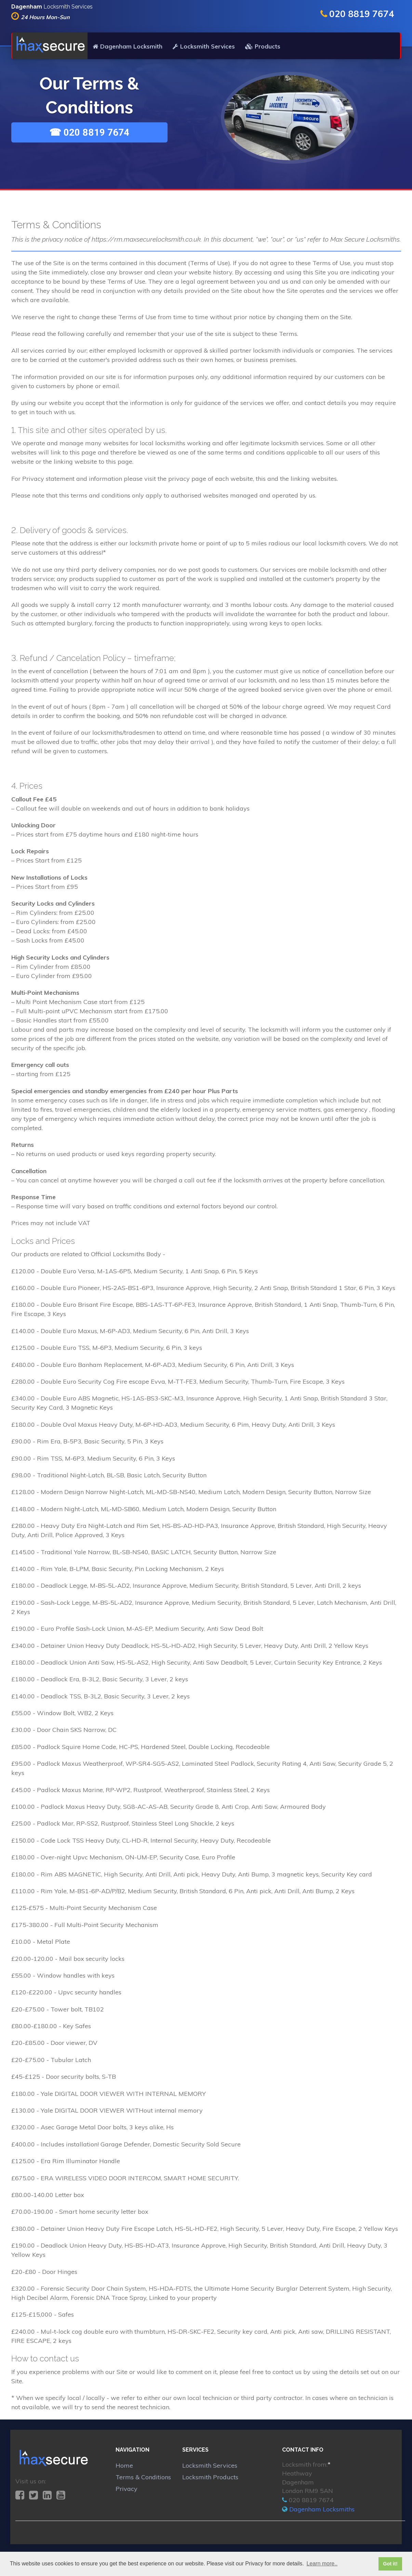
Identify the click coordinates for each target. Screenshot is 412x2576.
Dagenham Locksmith (127, 47)
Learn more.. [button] (321, 2563)
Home (124, 2466)
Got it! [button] (390, 2563)
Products (262, 47)
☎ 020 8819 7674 (89, 133)
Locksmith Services (204, 47)
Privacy (126, 2490)
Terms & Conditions (143, 2478)
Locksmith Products (210, 2478)
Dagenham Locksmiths (322, 2510)
